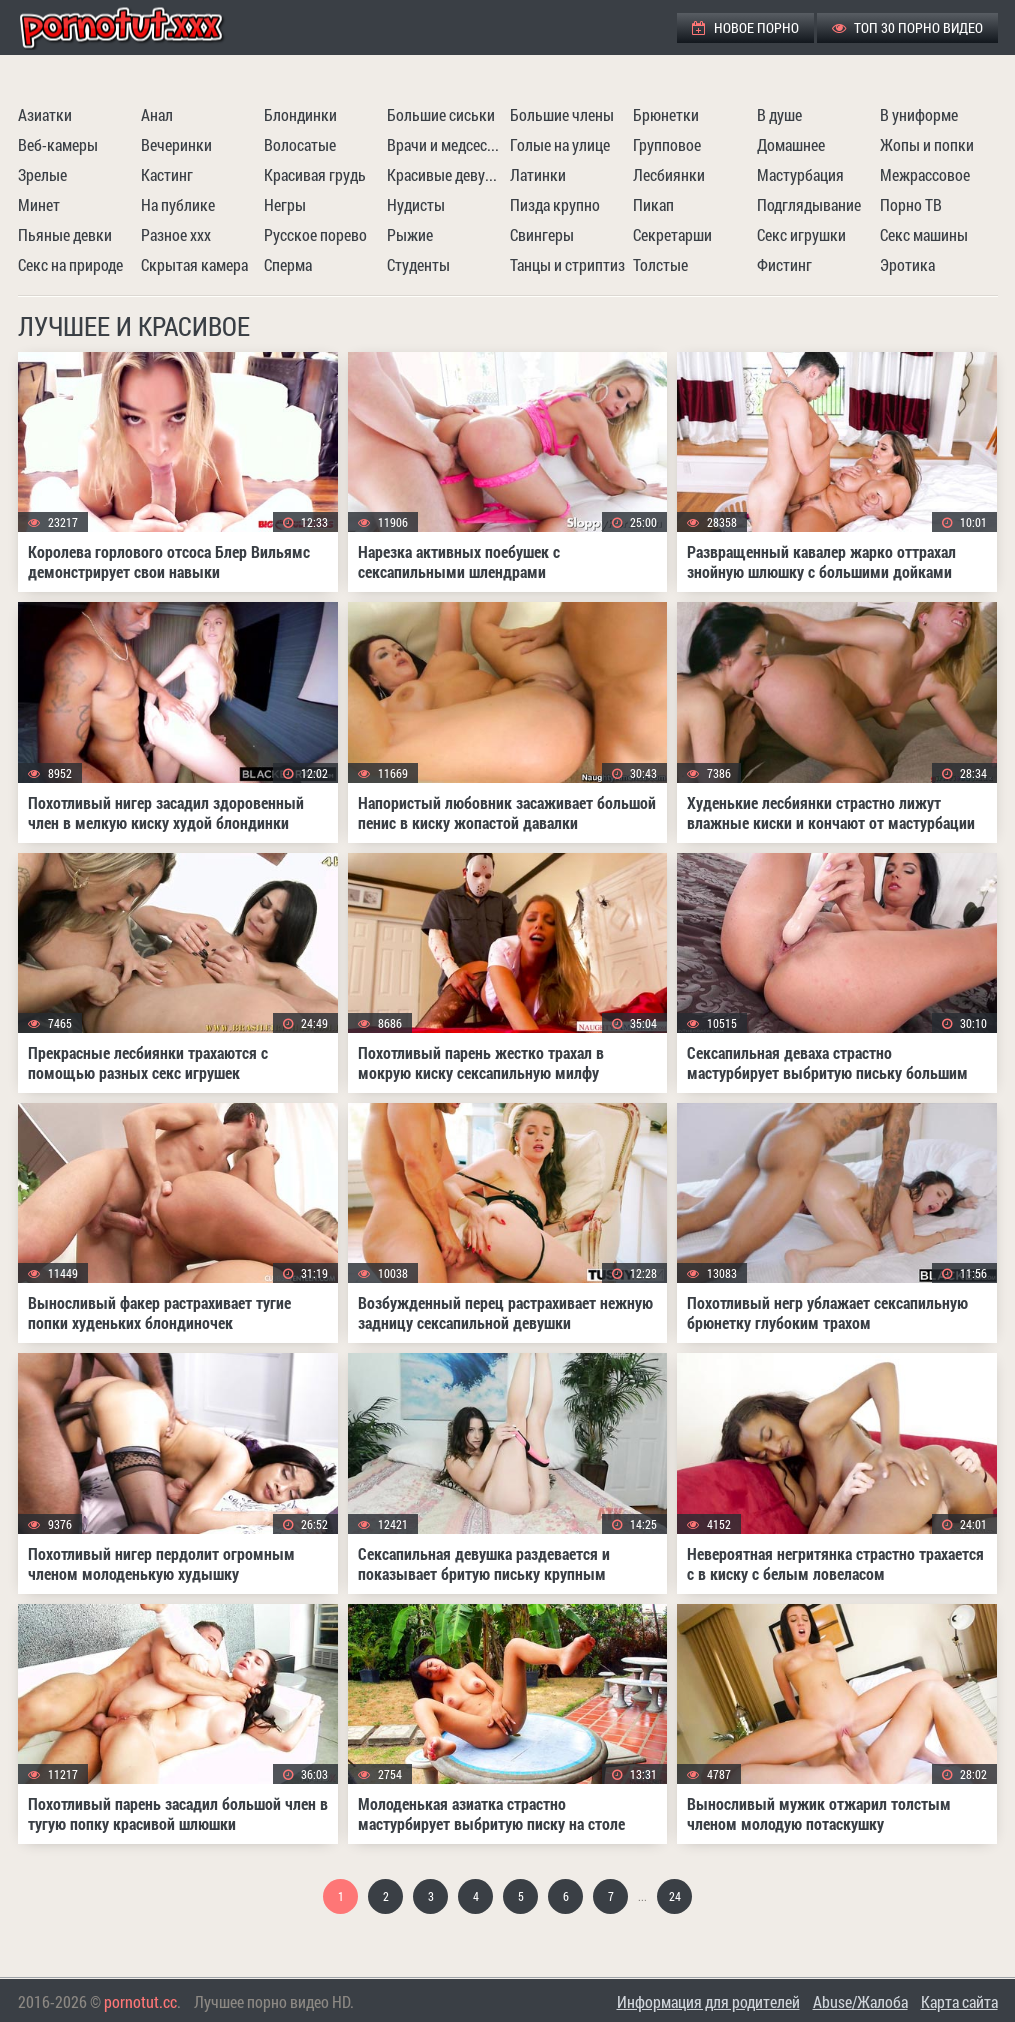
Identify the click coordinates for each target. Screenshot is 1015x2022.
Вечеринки (176, 144)
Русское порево (315, 234)
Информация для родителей (708, 2001)
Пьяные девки (65, 234)
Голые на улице (560, 144)
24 (675, 1896)
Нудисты (416, 204)
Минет (39, 204)
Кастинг (167, 174)
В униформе (919, 114)
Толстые (660, 264)
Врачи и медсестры (446, 144)
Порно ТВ (911, 204)
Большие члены (562, 114)
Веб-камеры (58, 144)
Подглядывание (809, 204)
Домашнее (791, 144)
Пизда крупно (555, 204)
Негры (285, 204)
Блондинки (300, 114)
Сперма (288, 264)
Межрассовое (925, 174)
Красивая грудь (315, 174)
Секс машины (924, 234)
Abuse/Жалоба (860, 2001)
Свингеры (542, 234)
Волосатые (300, 144)
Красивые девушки (446, 174)
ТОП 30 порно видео (907, 27)
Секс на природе (70, 264)
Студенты (418, 264)
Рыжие (410, 234)
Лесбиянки (669, 174)
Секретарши (672, 234)
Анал (157, 114)
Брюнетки (666, 114)
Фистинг (784, 264)
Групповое (667, 144)
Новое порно (745, 27)
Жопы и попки (927, 144)
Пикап (653, 204)
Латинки (538, 174)
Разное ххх (176, 234)
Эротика (907, 264)
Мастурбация (800, 174)
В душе (779, 114)
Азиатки (45, 114)
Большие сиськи (441, 114)
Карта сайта (959, 2001)
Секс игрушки (801, 234)
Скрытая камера (194, 264)
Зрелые (42, 174)
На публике (178, 204)
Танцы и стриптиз (567, 264)
